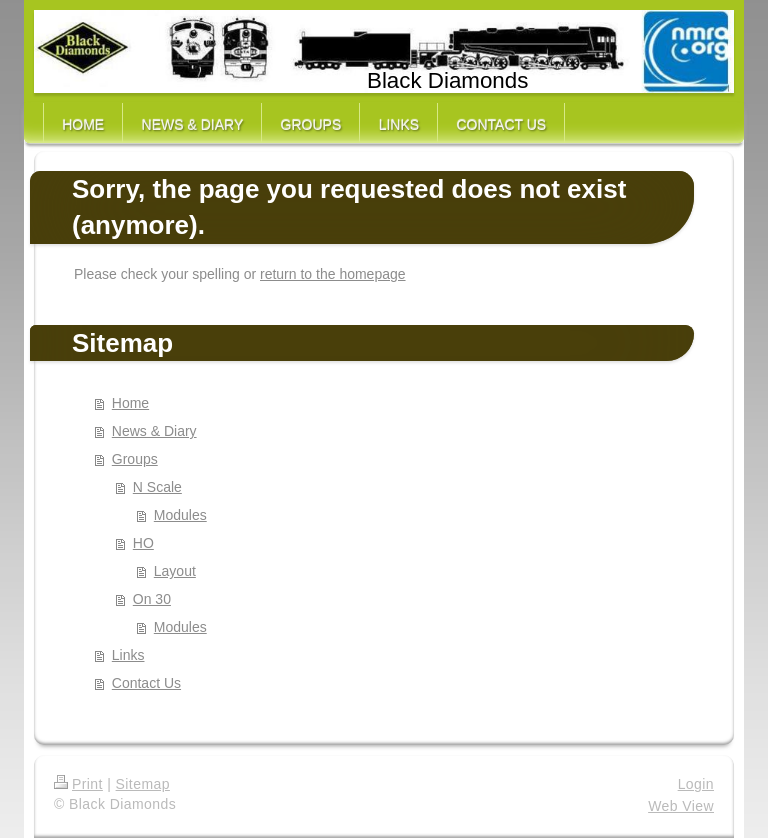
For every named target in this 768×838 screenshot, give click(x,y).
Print (78, 784)
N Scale (157, 487)
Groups (135, 459)
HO (143, 543)
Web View (681, 806)
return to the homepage (333, 274)
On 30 (152, 599)
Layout (175, 571)
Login (696, 784)
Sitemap (143, 784)
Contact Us (146, 683)
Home (130, 403)
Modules (180, 515)
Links (128, 655)
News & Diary (154, 431)
